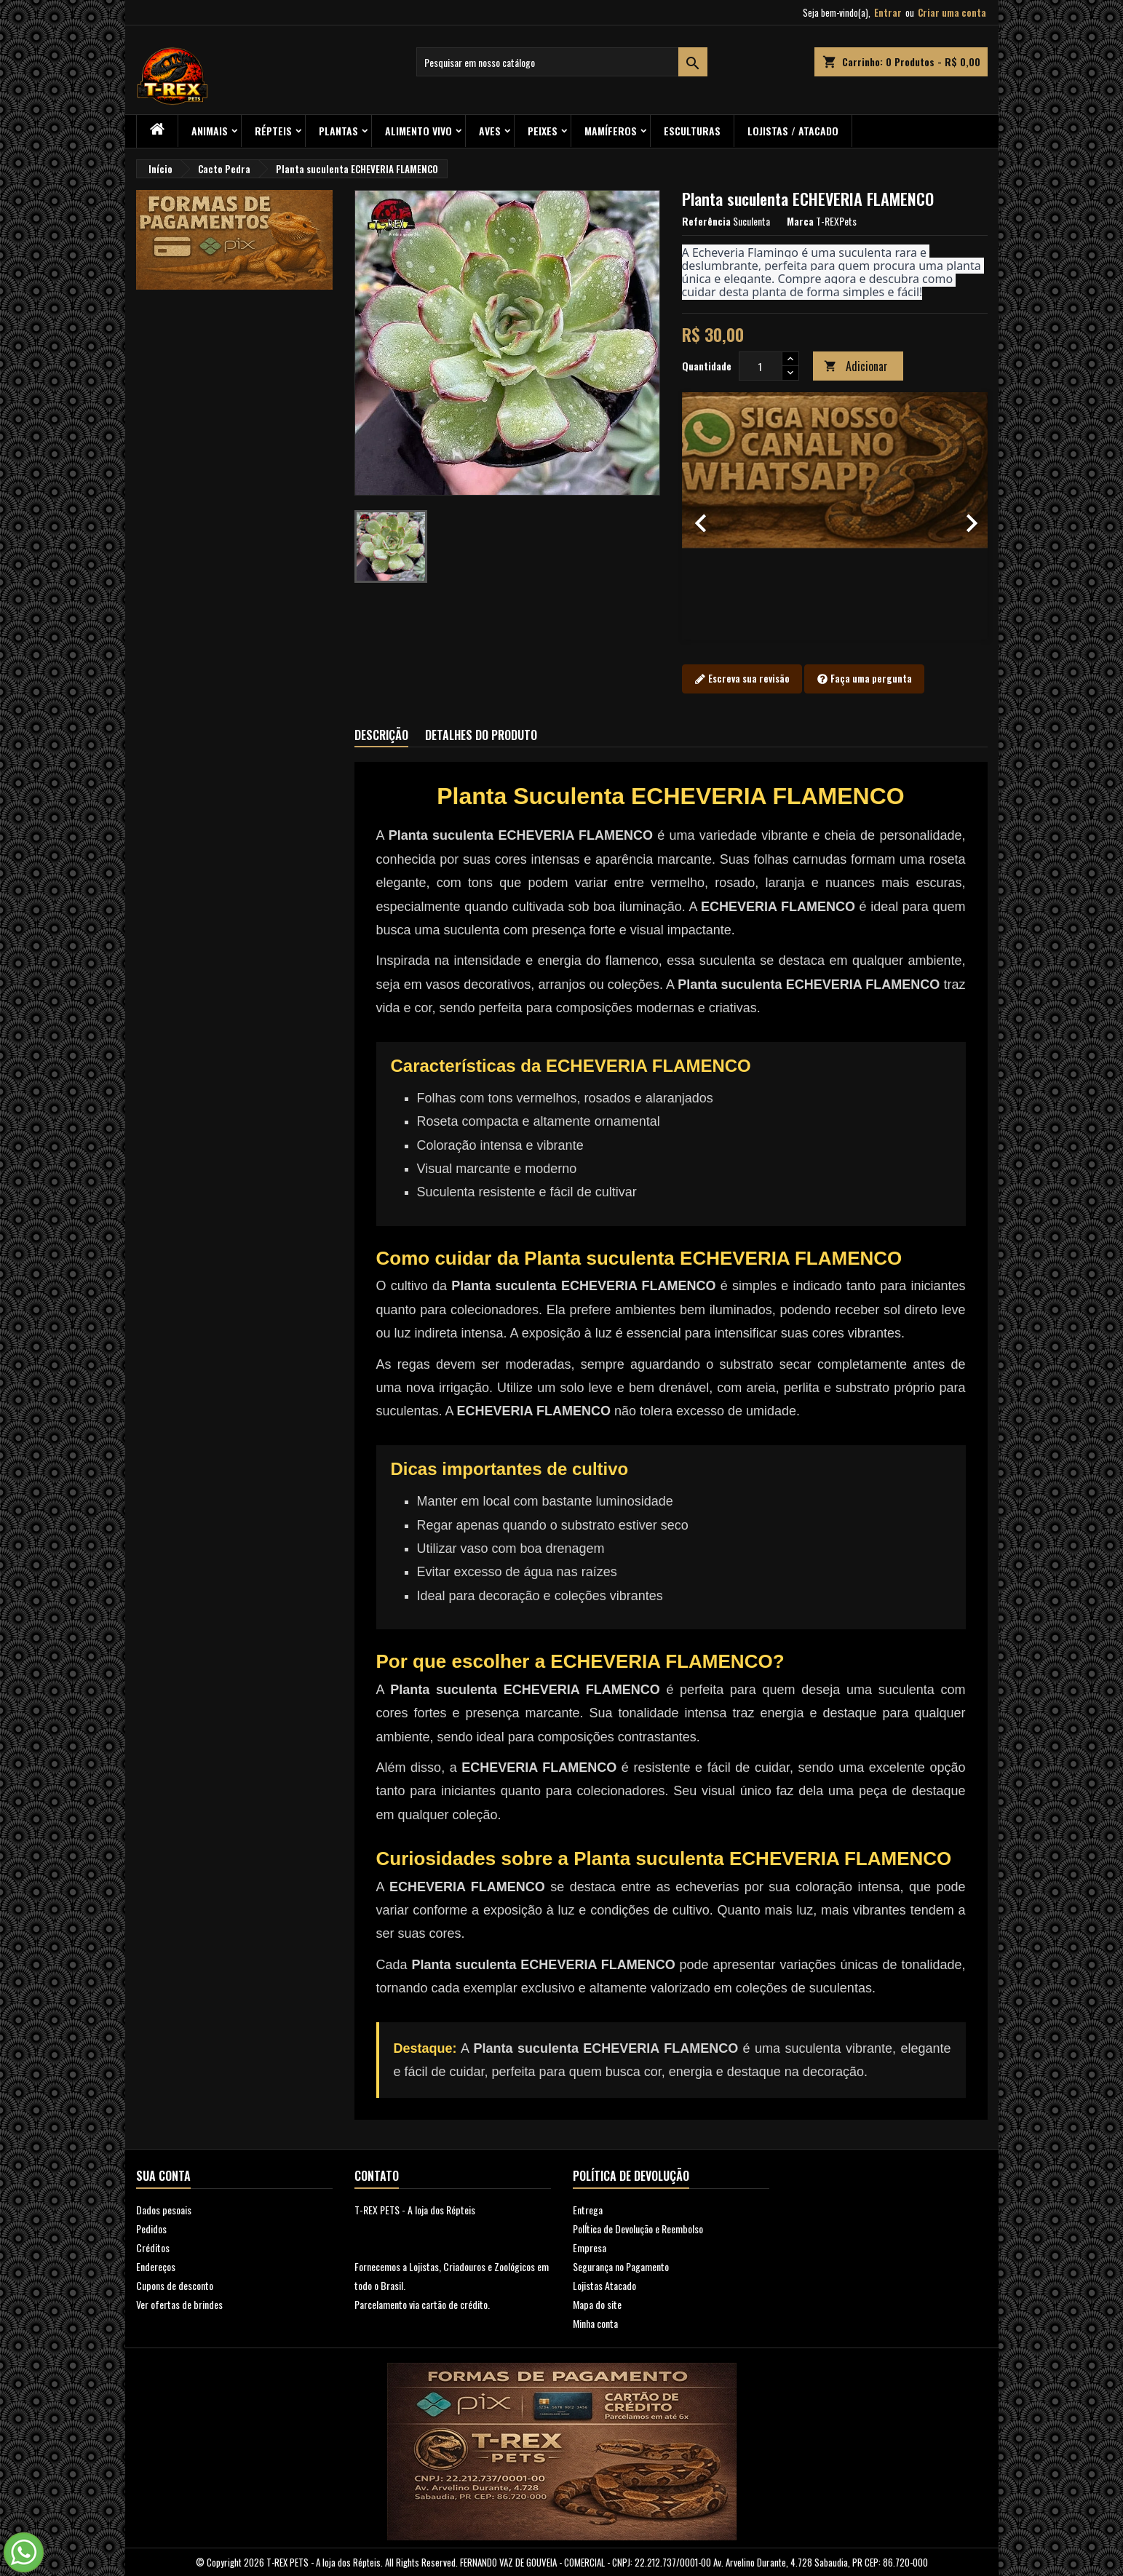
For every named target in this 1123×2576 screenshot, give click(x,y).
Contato (376, 2176)
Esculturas (692, 130)
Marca (800, 221)
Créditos (153, 2247)
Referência (706, 221)
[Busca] (561, 61)
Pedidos (151, 2228)
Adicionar (856, 366)
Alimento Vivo (418, 130)
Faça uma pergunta (864, 679)
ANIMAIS (209, 130)
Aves (490, 130)
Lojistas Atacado (604, 2285)
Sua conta (163, 2176)
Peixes (542, 130)
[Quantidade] (760, 366)
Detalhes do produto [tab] (481, 735)
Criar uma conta (952, 12)
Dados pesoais (163, 2209)
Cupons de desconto (174, 2285)
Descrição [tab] (381, 735)
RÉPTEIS (273, 130)
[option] (835, 516)
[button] (705, 516)
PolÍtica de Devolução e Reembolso (638, 2228)
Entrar (888, 12)
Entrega (588, 2209)
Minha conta (595, 2323)
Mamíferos (610, 130)
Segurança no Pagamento (621, 2266)
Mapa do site (597, 2304)
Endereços (155, 2266)
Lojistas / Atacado (792, 130)
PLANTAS (338, 130)
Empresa (589, 2247)
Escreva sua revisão (742, 679)
